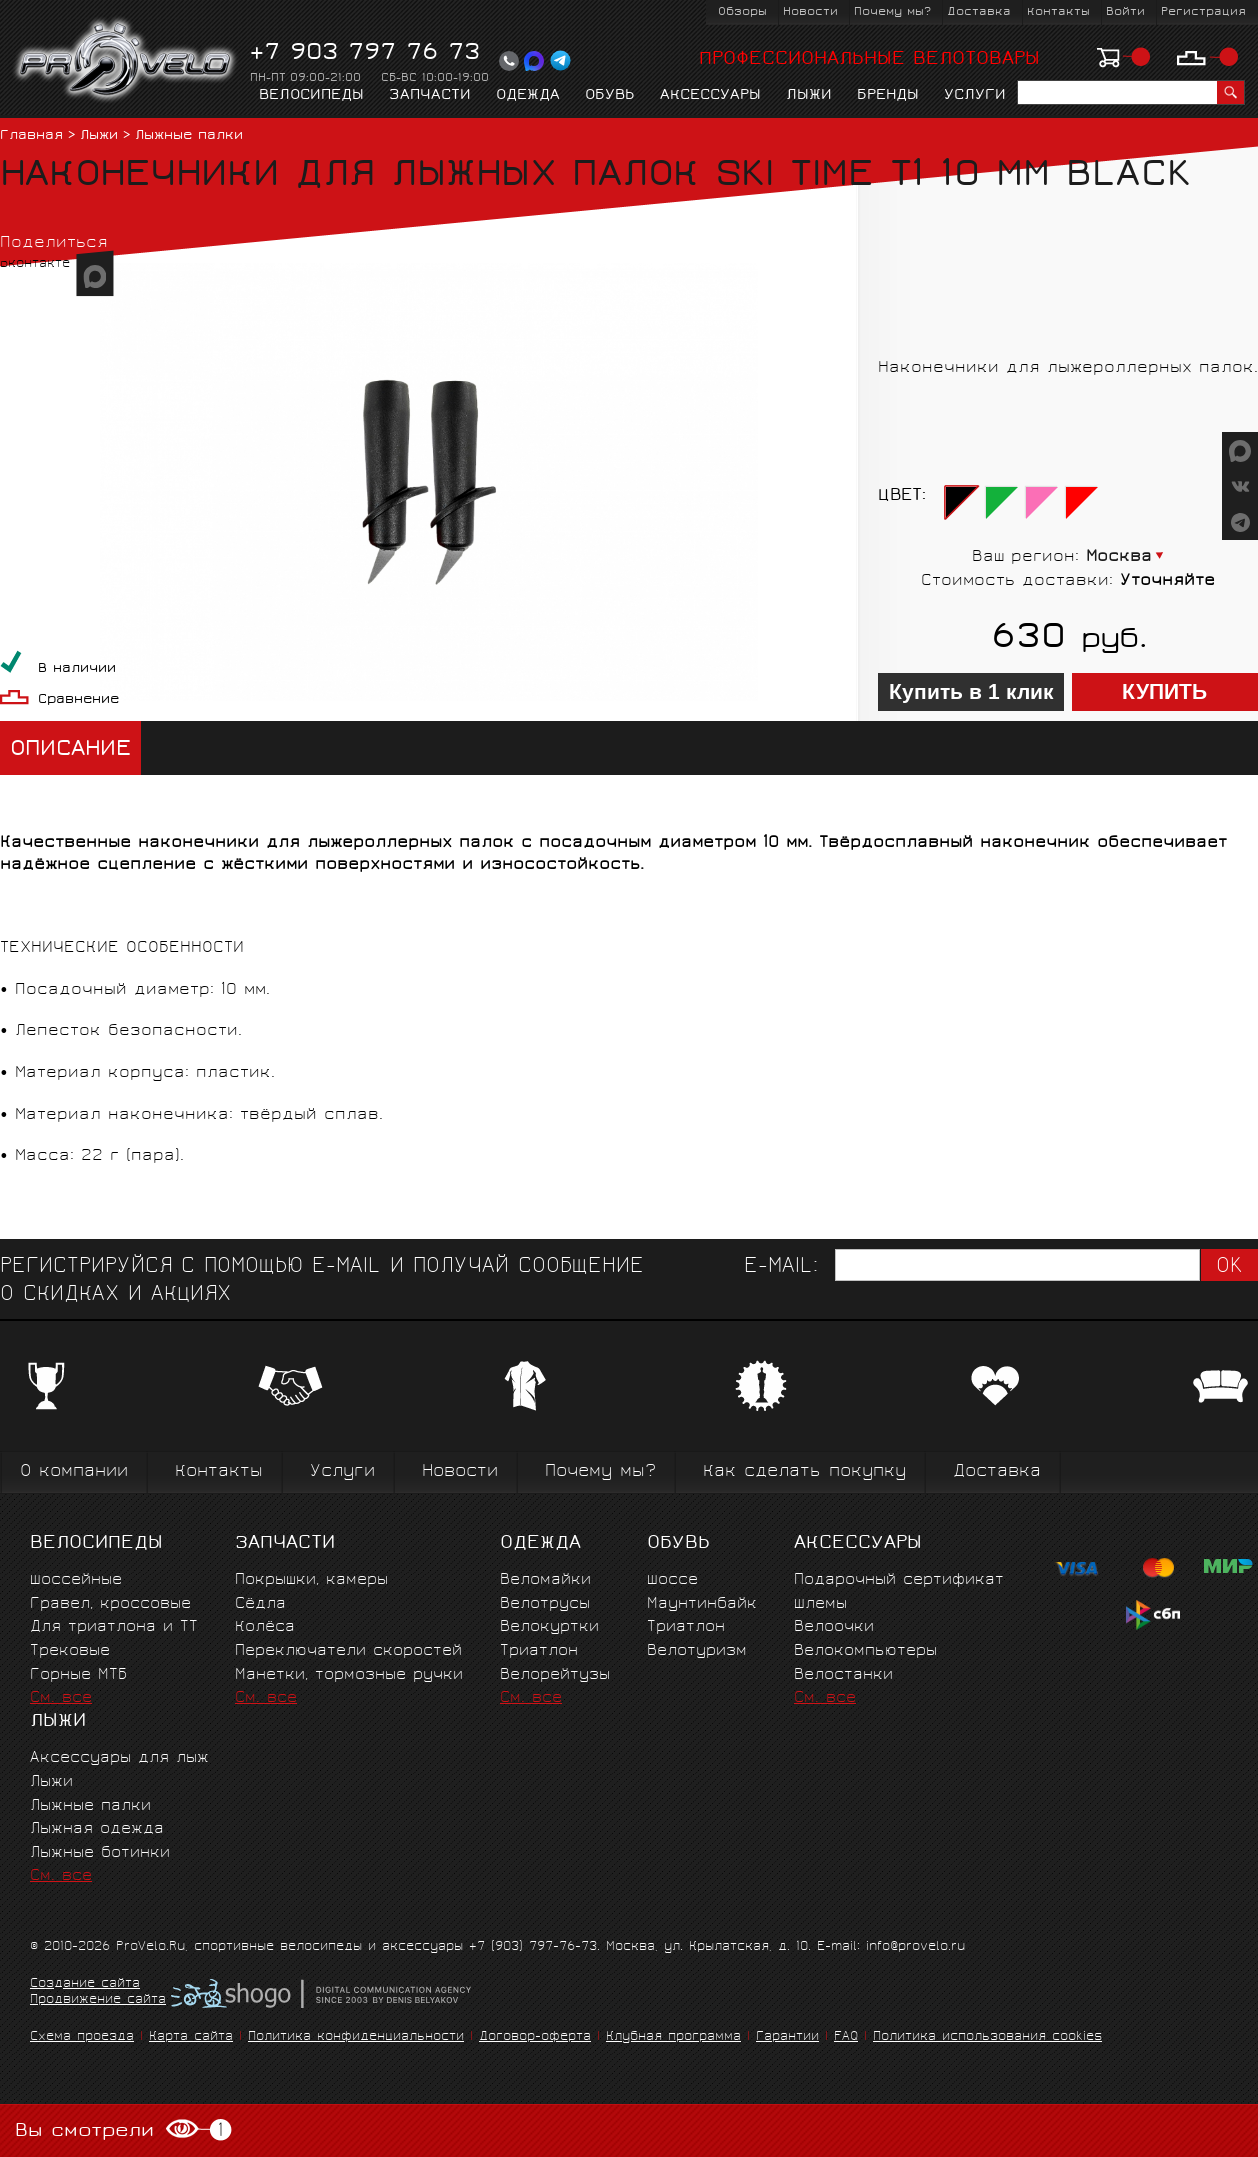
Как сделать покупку (804, 1472)
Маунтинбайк (702, 1604)
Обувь (610, 96)
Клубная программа (673, 2037)
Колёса (265, 1627)
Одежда (528, 96)
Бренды (888, 96)
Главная (31, 136)
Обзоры (742, 12)
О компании (74, 1472)
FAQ (846, 2037)
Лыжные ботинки (100, 1853)
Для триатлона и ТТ (114, 1627)
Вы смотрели (123, 2130)
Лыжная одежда (97, 1829)
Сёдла (260, 1604)
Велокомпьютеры (865, 1651)
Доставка (979, 12)
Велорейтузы (555, 1675)
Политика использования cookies (987, 2037)
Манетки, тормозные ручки (349, 1675)
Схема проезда (82, 2037)
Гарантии (787, 2037)
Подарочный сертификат (899, 1580)
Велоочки (834, 1627)
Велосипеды (311, 96)
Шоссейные (76, 1580)
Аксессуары (710, 96)
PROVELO (126, 61)
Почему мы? (892, 12)
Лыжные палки (189, 136)
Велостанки (843, 1675)
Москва (1119, 557)
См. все (61, 1698)
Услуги (975, 96)
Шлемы (820, 1604)
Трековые (70, 1651)
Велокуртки (549, 1627)
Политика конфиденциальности (356, 2037)
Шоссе (672, 1580)
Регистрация (1203, 12)
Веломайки (545, 1580)
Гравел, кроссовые (110, 1604)
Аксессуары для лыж (119, 1758)
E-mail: (781, 1267)
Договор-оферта (535, 2037)
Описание (70, 750)
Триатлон (539, 1651)
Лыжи (809, 96)
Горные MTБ (78, 1675)
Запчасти (430, 96)
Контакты (1058, 12)
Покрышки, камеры (311, 1580)
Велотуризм (697, 1651)
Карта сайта (191, 2037)
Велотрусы (545, 1604)
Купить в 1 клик (971, 692)
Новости (810, 12)
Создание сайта (85, 1985)
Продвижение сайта (98, 2001)
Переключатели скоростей (348, 1651)
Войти (1125, 12)
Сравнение (78, 700)
